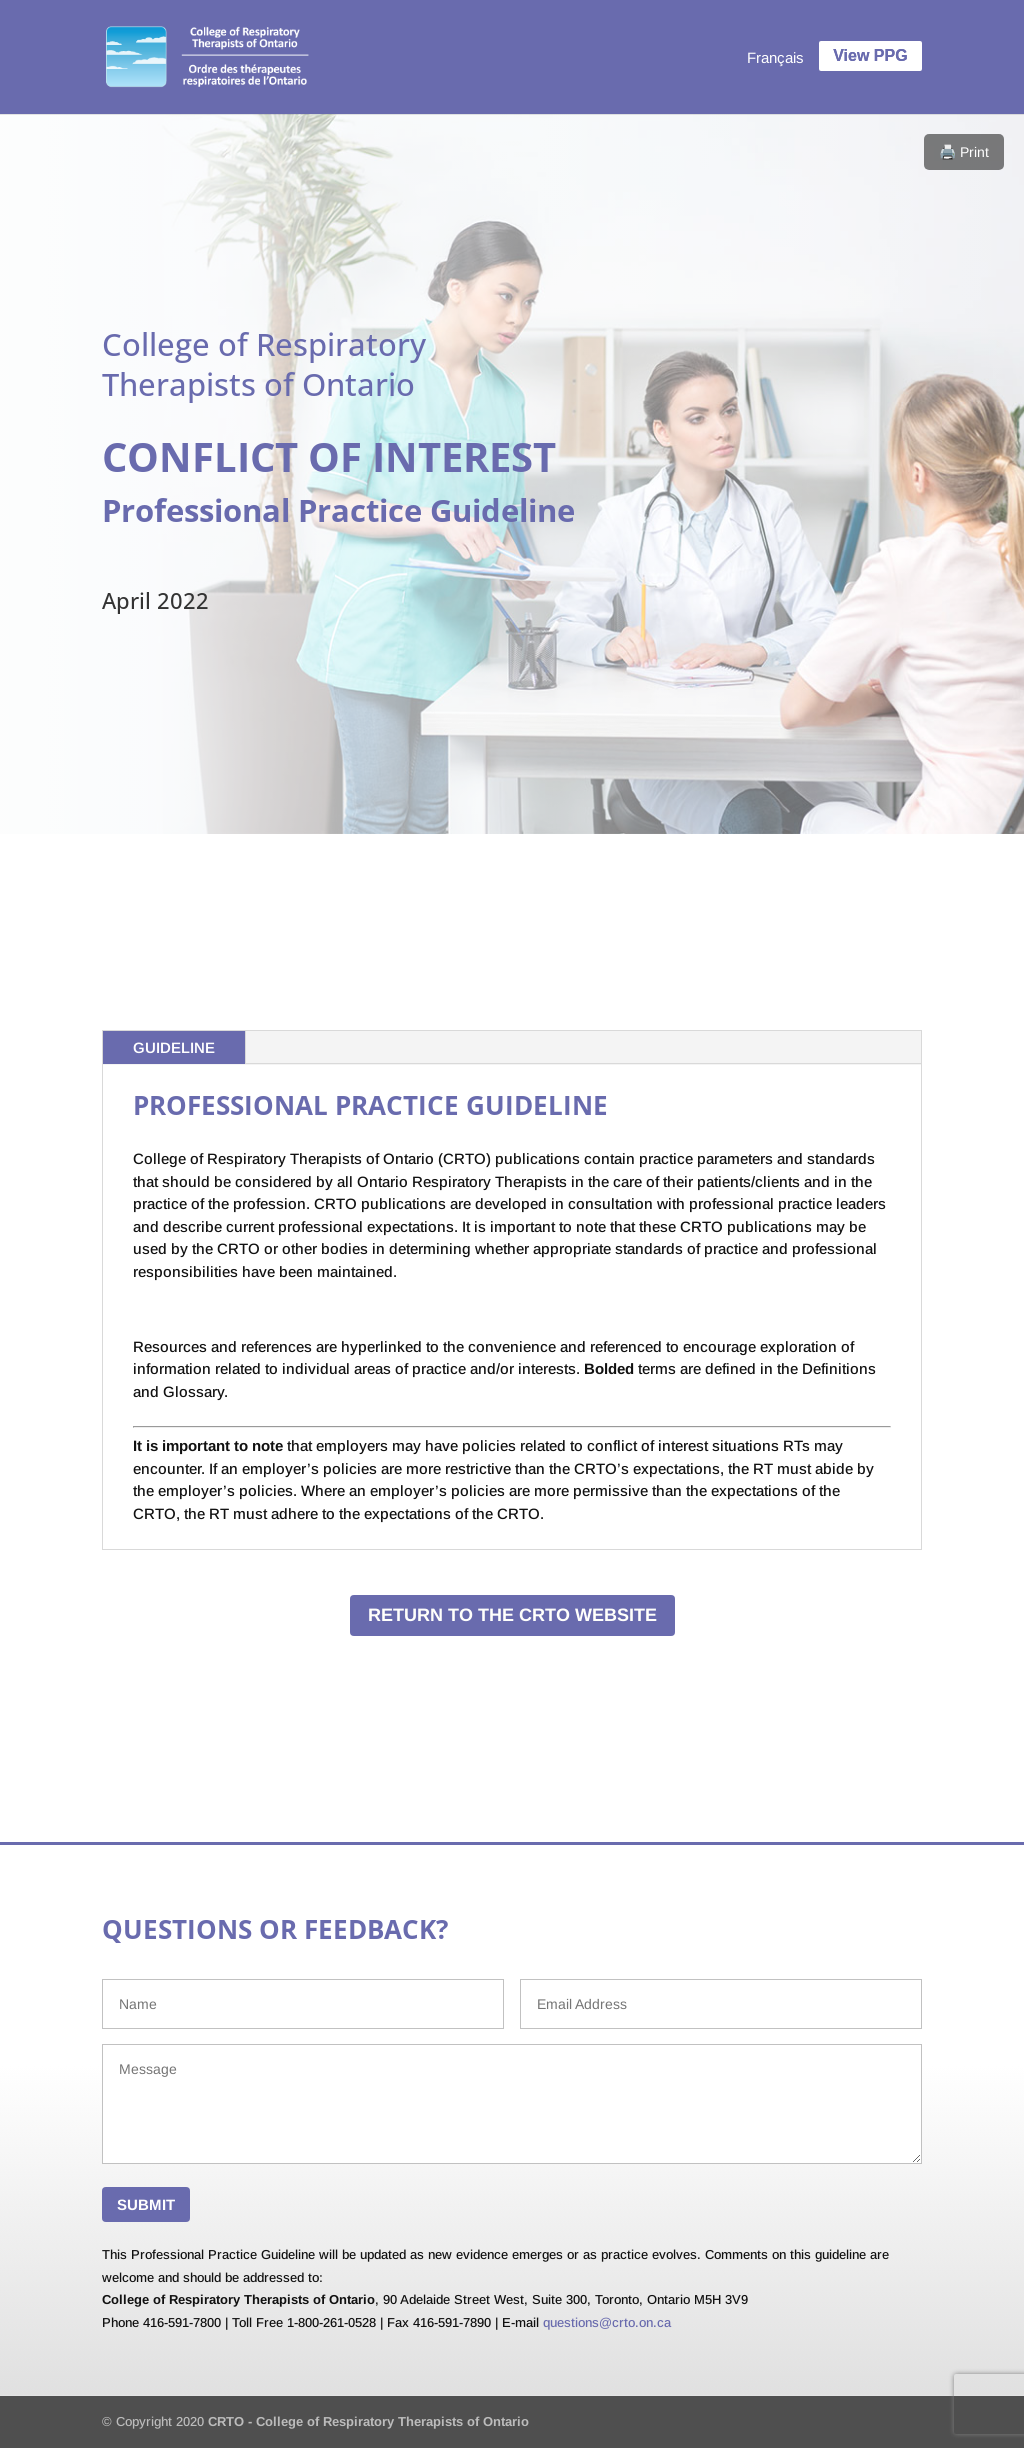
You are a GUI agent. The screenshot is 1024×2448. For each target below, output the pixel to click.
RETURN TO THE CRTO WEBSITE (512, 1615)
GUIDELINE (174, 1047)
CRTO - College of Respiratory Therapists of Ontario (368, 2421)
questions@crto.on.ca (607, 2322)
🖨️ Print (964, 152)
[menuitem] (775, 57)
